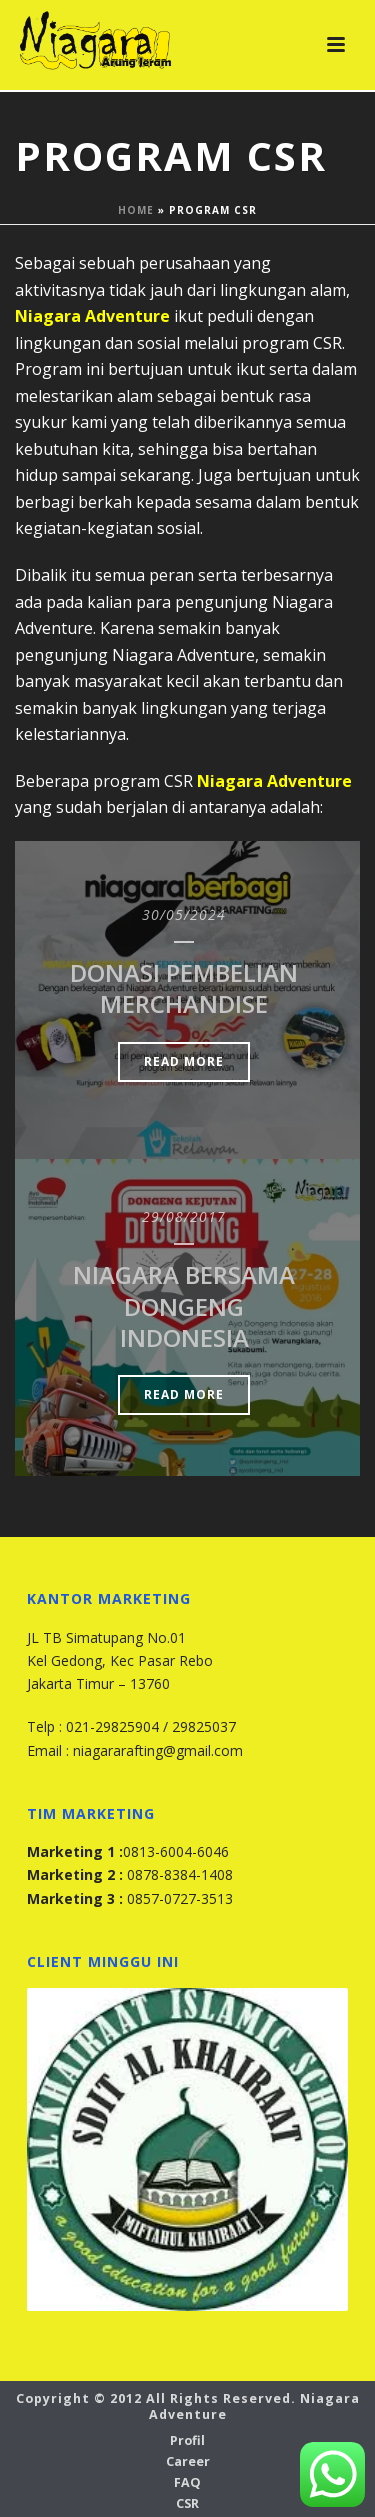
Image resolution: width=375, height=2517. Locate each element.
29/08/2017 (184, 1216)
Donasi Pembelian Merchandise (184, 988)
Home (136, 210)
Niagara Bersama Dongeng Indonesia (184, 1305)
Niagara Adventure (92, 316)
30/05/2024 (184, 914)
